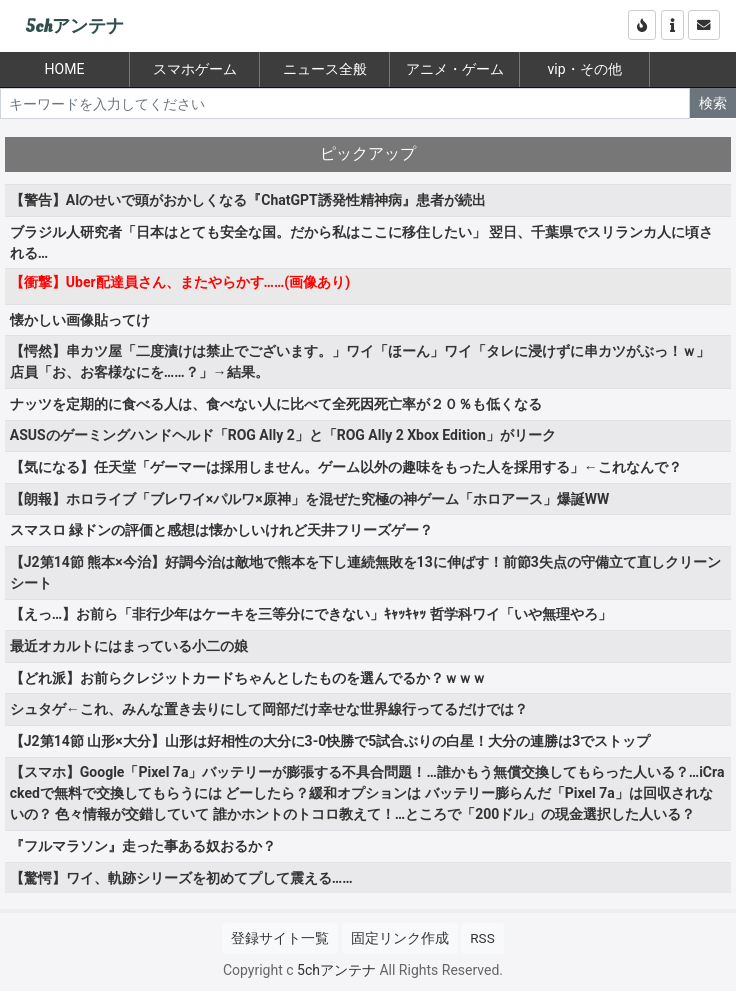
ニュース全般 (325, 69)
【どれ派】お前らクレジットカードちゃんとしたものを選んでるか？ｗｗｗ (248, 678)
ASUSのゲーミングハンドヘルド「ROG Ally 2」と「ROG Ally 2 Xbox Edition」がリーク (283, 435)
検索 (713, 103)
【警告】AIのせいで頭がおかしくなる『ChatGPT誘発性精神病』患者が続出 (248, 200)
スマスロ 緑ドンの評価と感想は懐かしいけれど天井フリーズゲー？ (221, 530)
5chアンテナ (74, 26)
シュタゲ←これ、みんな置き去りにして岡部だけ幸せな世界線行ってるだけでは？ (269, 709)
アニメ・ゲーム (455, 69)
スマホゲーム (195, 69)
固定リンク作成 (400, 938)
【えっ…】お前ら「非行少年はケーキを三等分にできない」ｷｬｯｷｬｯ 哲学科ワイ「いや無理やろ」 (311, 614)
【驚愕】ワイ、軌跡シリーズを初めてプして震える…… (181, 878)
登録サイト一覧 (280, 938)
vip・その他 (584, 69)
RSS (482, 938)
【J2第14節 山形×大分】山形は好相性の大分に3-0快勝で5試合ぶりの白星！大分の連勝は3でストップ (330, 741)
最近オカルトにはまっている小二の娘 (129, 646)
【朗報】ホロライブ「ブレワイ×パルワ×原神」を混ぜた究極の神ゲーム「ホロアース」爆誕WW (309, 499)
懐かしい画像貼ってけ (80, 320)
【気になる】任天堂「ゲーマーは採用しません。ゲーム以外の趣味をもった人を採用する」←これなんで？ (346, 467)
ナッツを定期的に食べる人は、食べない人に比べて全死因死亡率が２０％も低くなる (276, 404)
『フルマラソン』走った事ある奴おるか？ (143, 846)
